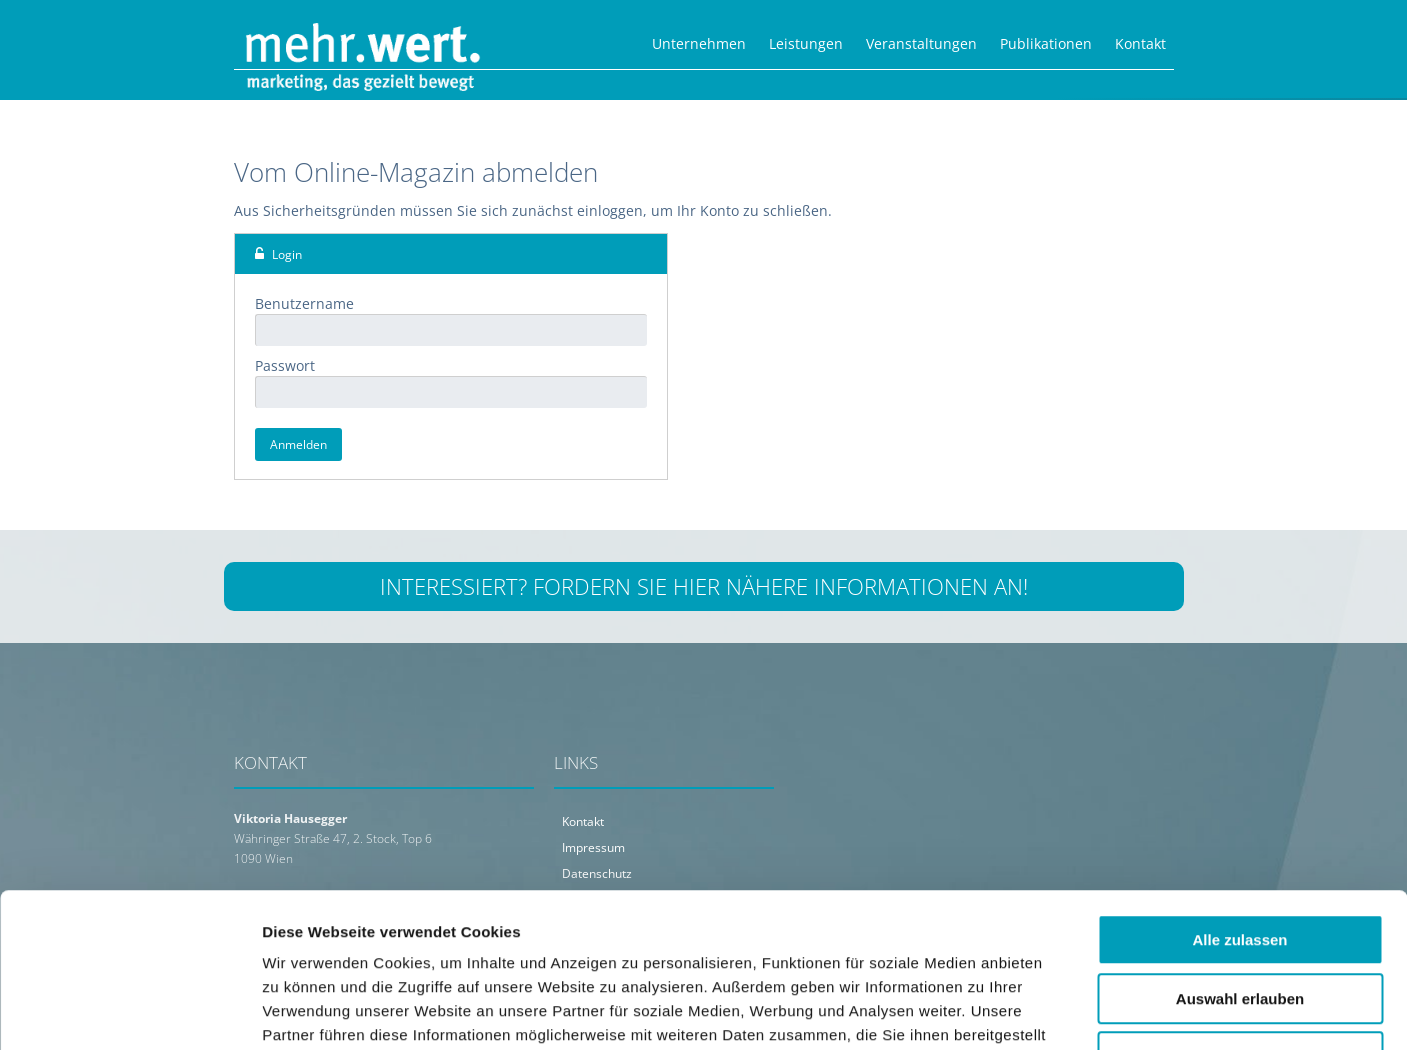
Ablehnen (1240, 922)
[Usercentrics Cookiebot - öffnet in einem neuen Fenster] (129, 1011)
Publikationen (1046, 43)
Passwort (285, 365)
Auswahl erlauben (1240, 864)
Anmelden (298, 444)
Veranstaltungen (921, 43)
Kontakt (1140, 43)
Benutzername (304, 303)
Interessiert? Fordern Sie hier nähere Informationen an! (704, 586)
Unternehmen (699, 43)
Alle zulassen (1239, 805)
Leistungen (806, 43)
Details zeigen (1063, 1010)
